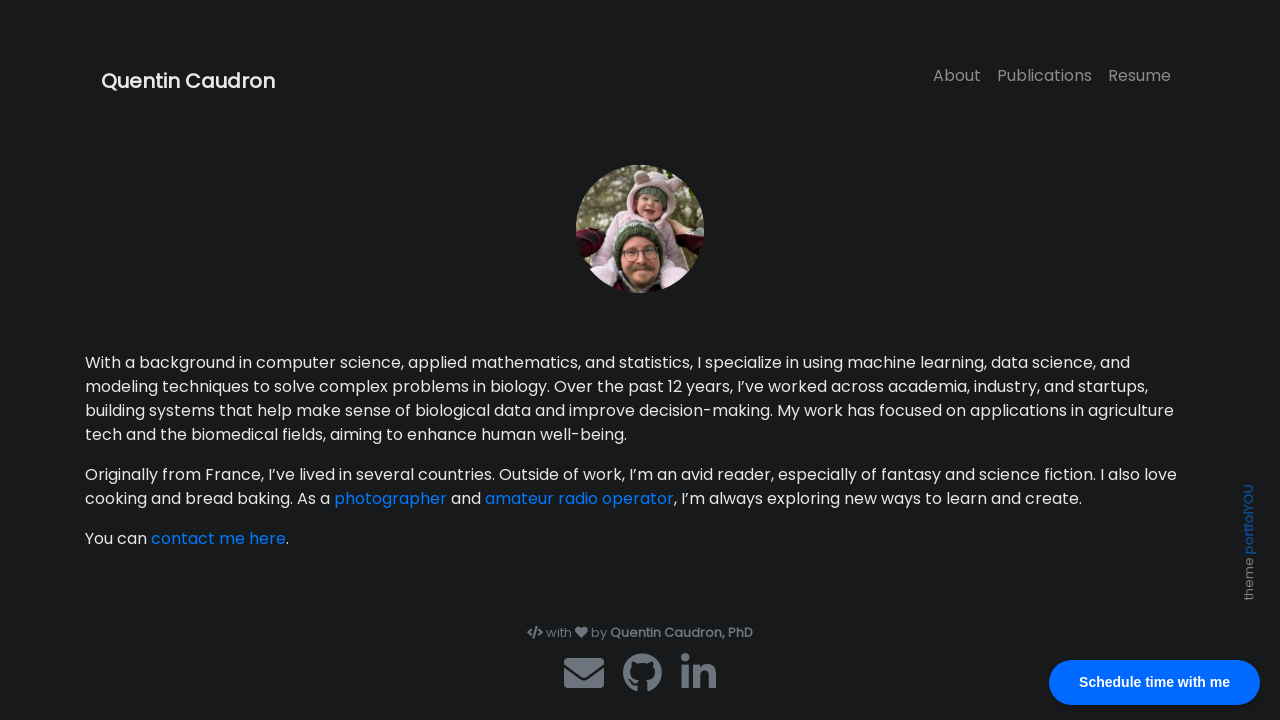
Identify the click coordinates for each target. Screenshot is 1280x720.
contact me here (218, 538)
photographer (390, 498)
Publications (1044, 75)
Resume (1139, 75)
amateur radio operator (579, 498)
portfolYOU (1248, 519)
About (957, 75)
